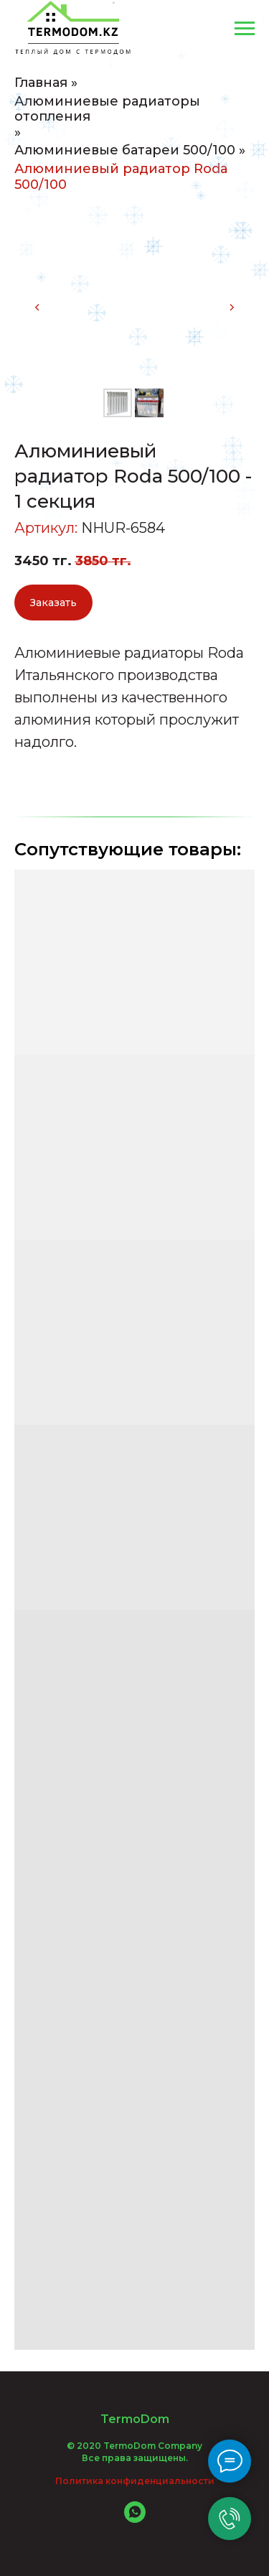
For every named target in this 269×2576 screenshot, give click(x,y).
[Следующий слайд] (231, 307)
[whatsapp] (135, 2519)
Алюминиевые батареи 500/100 (124, 150)
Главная (40, 82)
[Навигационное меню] (245, 29)
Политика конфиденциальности (134, 2480)
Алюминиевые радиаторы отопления (107, 109)
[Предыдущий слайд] (37, 307)
